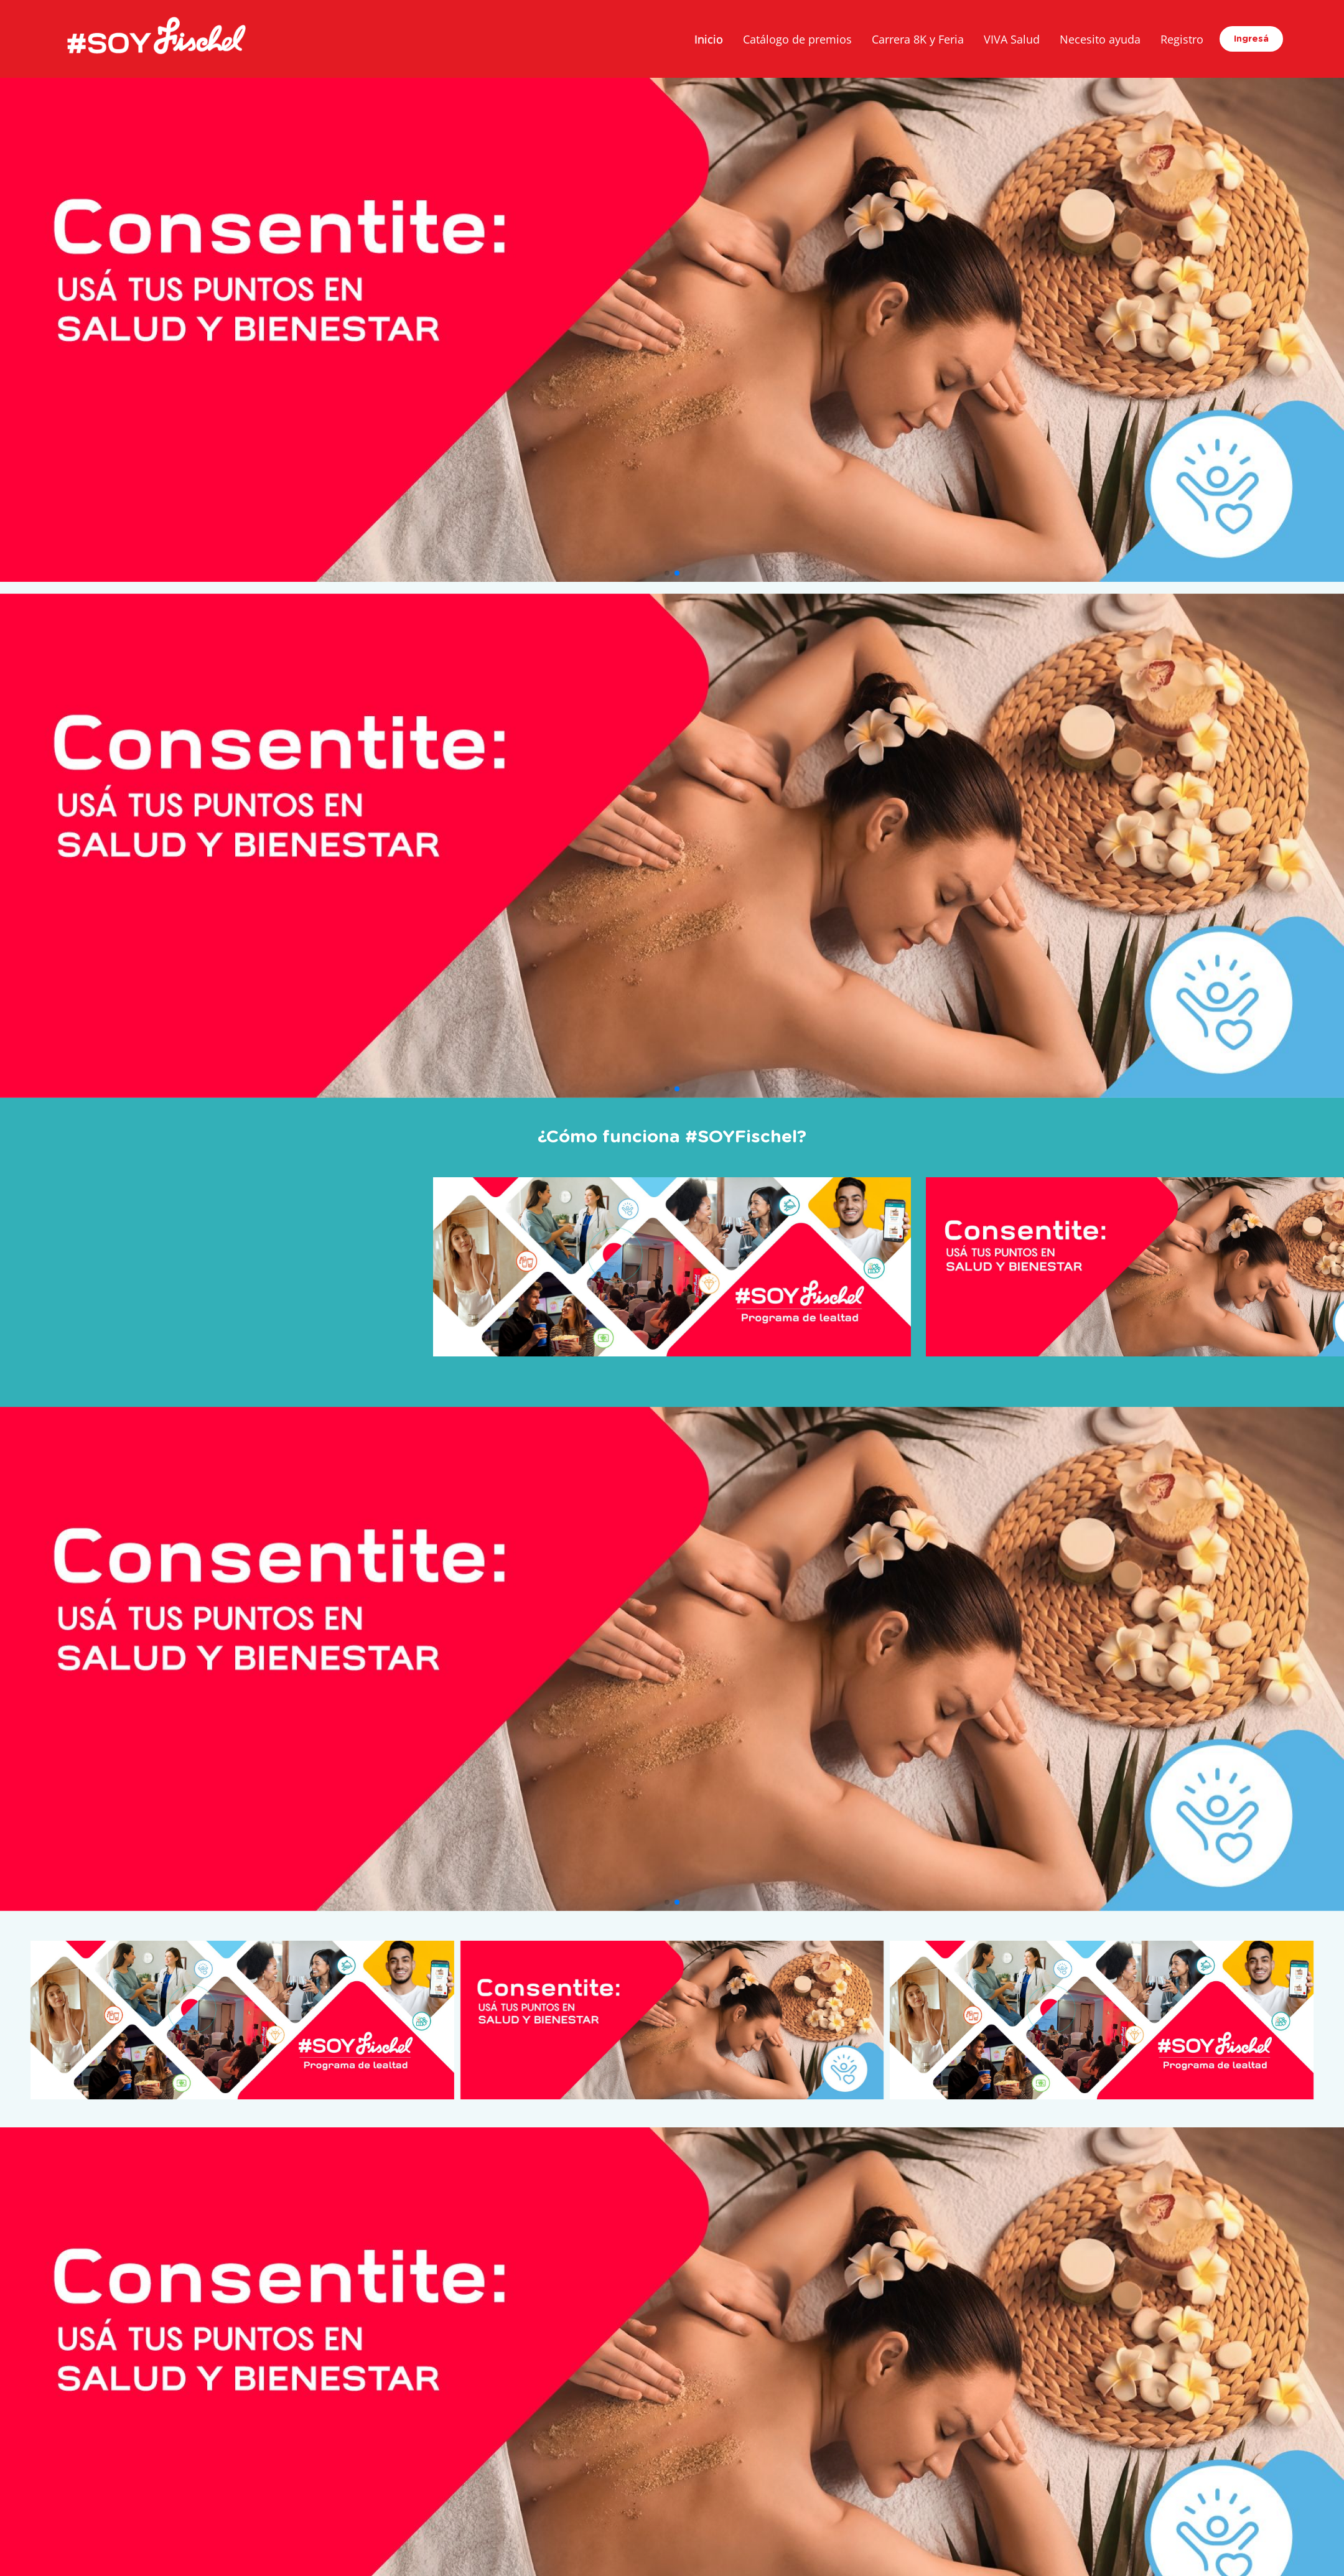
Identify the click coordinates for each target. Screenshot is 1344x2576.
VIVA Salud (1012, 39)
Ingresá (1251, 39)
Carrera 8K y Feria (918, 39)
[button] (667, 573)
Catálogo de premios (797, 39)
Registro (1181, 39)
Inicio (708, 39)
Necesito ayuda (1100, 39)
